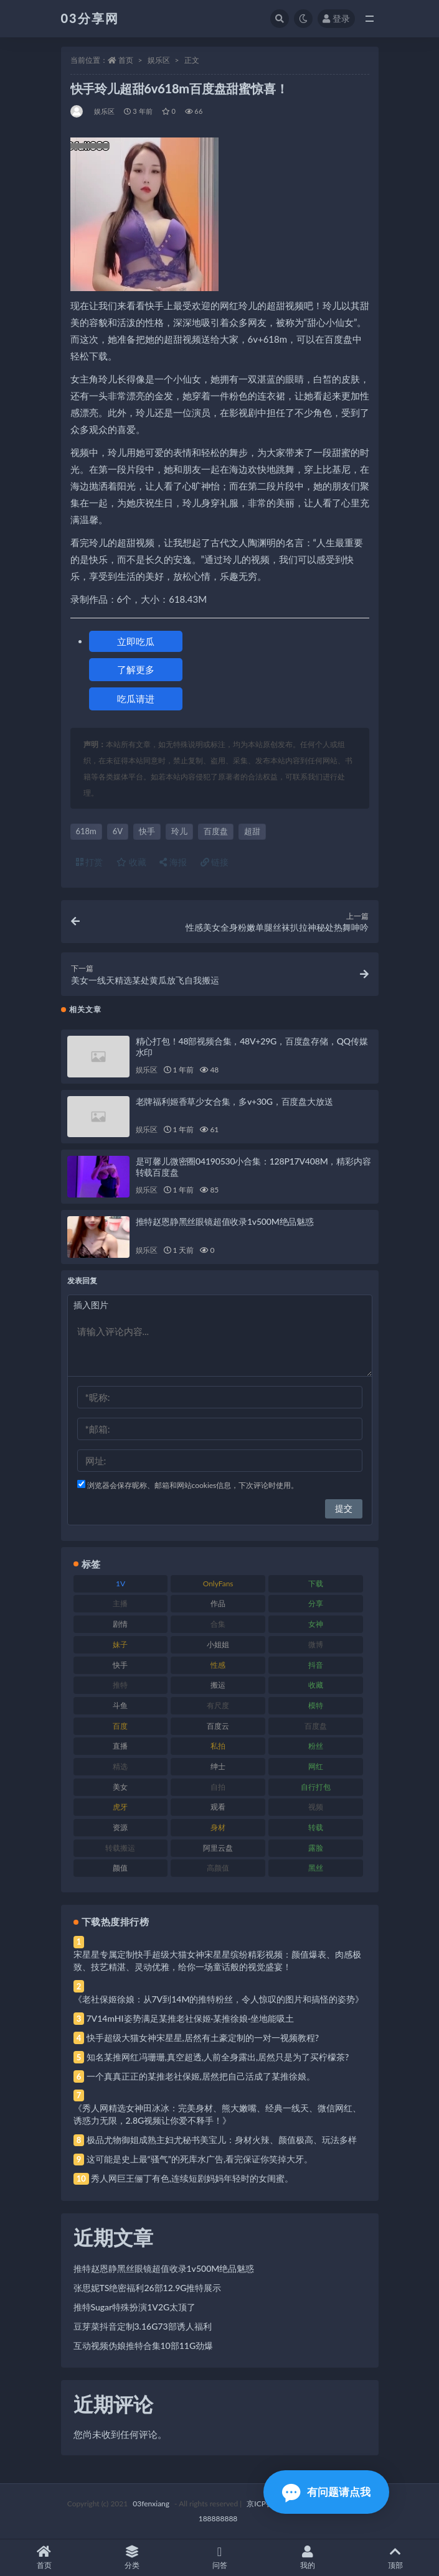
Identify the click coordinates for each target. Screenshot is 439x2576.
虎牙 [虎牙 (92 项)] (120, 1806)
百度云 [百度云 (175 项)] (218, 1726)
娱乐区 (159, 60)
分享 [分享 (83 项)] (315, 1603)
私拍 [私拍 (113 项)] (217, 1746)
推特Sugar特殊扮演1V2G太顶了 (134, 2307)
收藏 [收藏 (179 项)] (315, 1685)
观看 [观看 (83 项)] (217, 1806)
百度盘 (216, 831)
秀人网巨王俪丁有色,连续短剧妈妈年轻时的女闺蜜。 (192, 2178)
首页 (125, 60)
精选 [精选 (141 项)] (120, 1766)
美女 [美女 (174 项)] (120, 1787)
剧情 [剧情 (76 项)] (120, 1624)
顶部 (395, 2558)
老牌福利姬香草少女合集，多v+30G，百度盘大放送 (234, 1101)
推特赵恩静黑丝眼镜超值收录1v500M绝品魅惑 (225, 1221)
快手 (147, 831)
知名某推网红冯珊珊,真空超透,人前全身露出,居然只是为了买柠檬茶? (218, 2057)
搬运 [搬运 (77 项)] (217, 1685)
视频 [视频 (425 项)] (315, 1806)
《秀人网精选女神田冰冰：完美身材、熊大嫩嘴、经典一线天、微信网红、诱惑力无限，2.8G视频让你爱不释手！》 (217, 2114)
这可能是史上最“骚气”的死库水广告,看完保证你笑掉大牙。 (200, 2159)
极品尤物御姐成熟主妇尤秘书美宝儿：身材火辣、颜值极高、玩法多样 (222, 2139)
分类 (132, 2558)
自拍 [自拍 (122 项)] (217, 1787)
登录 (336, 18)
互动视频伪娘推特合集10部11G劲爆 (143, 2345)
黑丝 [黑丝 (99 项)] (315, 1867)
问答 (219, 2558)
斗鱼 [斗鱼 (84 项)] (120, 1705)
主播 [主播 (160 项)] (120, 1603)
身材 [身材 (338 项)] (217, 1827)
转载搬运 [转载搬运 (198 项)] (120, 1848)
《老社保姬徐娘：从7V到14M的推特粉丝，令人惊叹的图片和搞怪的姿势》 (218, 1999)
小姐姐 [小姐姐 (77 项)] (218, 1644)
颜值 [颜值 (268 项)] (120, 1867)
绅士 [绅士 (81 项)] (217, 1766)
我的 (307, 2558)
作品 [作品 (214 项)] (217, 1603)
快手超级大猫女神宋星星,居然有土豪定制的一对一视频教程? (203, 2037)
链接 (215, 862)
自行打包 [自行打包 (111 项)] (316, 1787)
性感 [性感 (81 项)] (217, 1665)
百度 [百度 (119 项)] (120, 1726)
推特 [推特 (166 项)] (120, 1685)
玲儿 (179, 831)
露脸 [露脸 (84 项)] (315, 1848)
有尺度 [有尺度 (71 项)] (218, 1705)
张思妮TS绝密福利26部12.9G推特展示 (147, 2287)
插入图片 (90, 1305)
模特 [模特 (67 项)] (315, 1705)
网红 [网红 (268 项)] (315, 1766)
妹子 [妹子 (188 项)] (120, 1644)
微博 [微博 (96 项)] (315, 1644)
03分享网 (90, 18)
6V (118, 831)
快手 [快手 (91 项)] (120, 1665)
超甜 (252, 831)
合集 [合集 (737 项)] (217, 1624)
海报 (173, 862)
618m (86, 831)
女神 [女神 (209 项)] (315, 1624)
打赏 (89, 862)
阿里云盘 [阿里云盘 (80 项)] (218, 1848)
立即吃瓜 (135, 641)
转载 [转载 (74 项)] (315, 1827)
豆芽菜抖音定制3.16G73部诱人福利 (142, 2326)
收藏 (131, 862)
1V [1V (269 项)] (120, 1583)
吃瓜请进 (135, 698)
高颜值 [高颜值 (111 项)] (218, 1867)
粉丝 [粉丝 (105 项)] (315, 1746)
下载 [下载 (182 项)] (315, 1583)
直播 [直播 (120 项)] (120, 1746)
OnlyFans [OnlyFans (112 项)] (218, 1583)
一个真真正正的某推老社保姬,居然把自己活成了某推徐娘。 (201, 2076)
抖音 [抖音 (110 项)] (315, 1665)
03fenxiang (151, 2503)
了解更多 (135, 669)
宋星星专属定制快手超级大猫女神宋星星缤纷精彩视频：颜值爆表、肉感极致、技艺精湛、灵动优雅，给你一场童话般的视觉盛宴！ (217, 1960)
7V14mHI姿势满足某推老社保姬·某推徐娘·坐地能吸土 (190, 2018)
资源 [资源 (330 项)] (120, 1827)
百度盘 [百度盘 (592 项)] (315, 1726)
